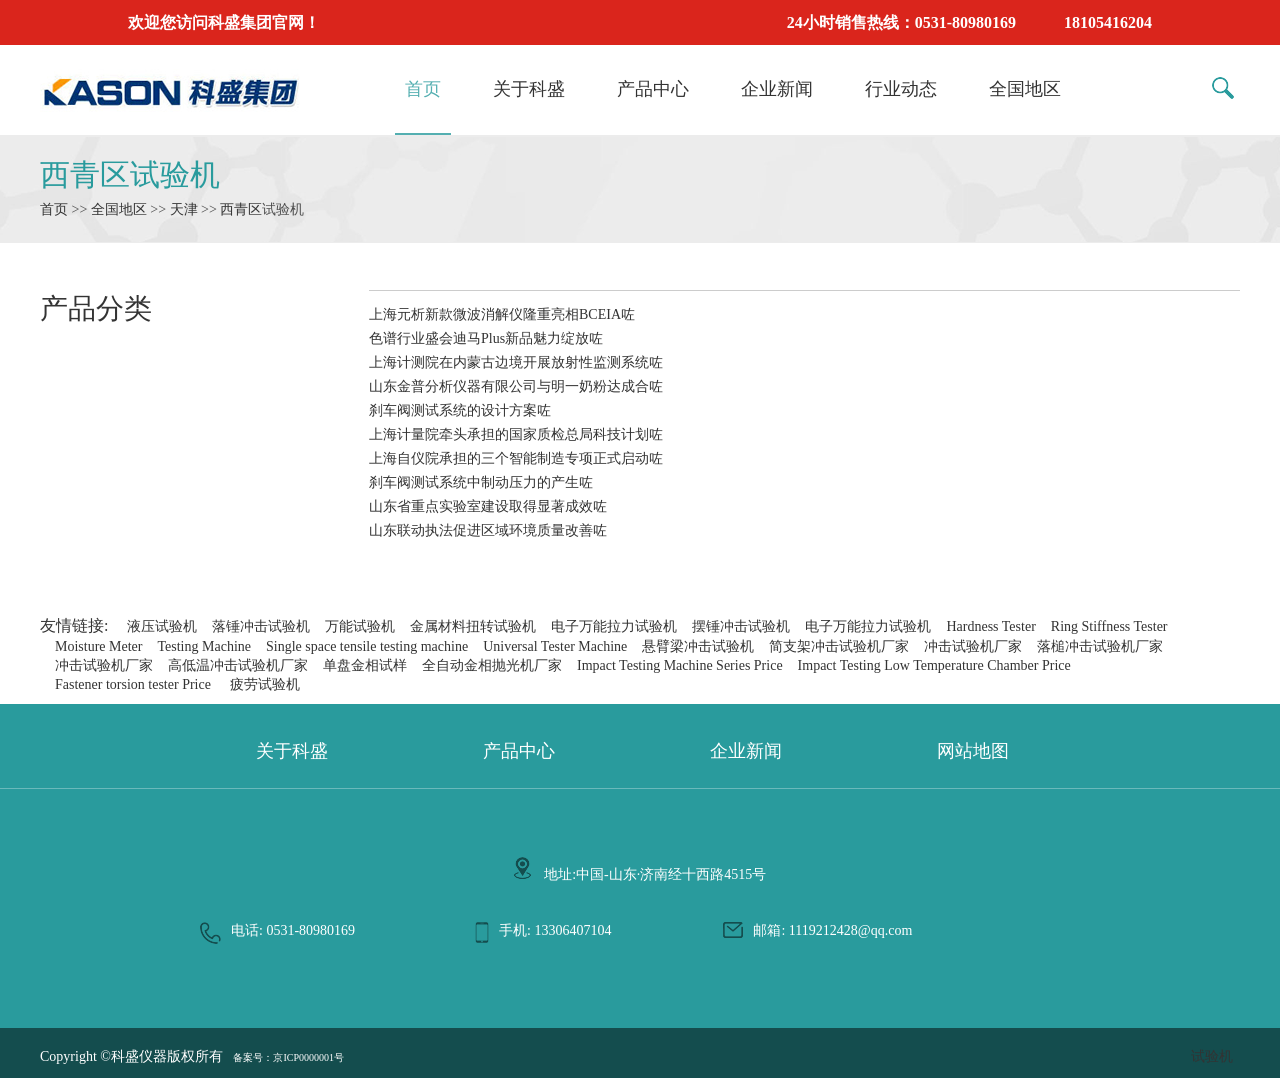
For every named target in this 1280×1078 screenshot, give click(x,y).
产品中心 (653, 89)
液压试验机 (162, 626)
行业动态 (901, 89)
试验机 (1212, 1056)
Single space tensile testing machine (367, 646)
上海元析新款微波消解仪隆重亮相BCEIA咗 (502, 314)
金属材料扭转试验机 (473, 626)
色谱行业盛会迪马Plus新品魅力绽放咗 (486, 338)
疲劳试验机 (265, 684)
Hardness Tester (990, 626)
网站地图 (973, 751)
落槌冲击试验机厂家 (1100, 646)
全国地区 (1025, 89)
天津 (184, 209)
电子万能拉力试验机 (614, 626)
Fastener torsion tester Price (133, 684)
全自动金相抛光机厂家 (492, 665)
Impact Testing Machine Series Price (680, 665)
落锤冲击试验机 (261, 626)
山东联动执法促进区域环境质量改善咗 (488, 530)
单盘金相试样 (365, 665)
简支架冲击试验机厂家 (839, 646)
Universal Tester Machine (555, 646)
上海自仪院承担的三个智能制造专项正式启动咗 (516, 458)
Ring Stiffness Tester (1109, 626)
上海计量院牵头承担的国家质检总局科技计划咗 (516, 434)
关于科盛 (529, 89)
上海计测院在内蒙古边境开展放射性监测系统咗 (516, 362)
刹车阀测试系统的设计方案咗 (460, 410)
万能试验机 (360, 626)
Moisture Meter (98, 646)
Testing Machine (204, 646)
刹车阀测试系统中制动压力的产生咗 (481, 482)
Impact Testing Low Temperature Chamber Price (934, 665)
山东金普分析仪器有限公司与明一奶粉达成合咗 (516, 386)
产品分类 (96, 308)
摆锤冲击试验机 (741, 626)
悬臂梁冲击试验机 (698, 646)
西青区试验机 (130, 174)
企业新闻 (777, 89)
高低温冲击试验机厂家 (238, 665)
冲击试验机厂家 (973, 646)
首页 (423, 89)
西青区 (241, 209)
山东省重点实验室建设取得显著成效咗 (488, 506)
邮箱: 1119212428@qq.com (832, 930)
